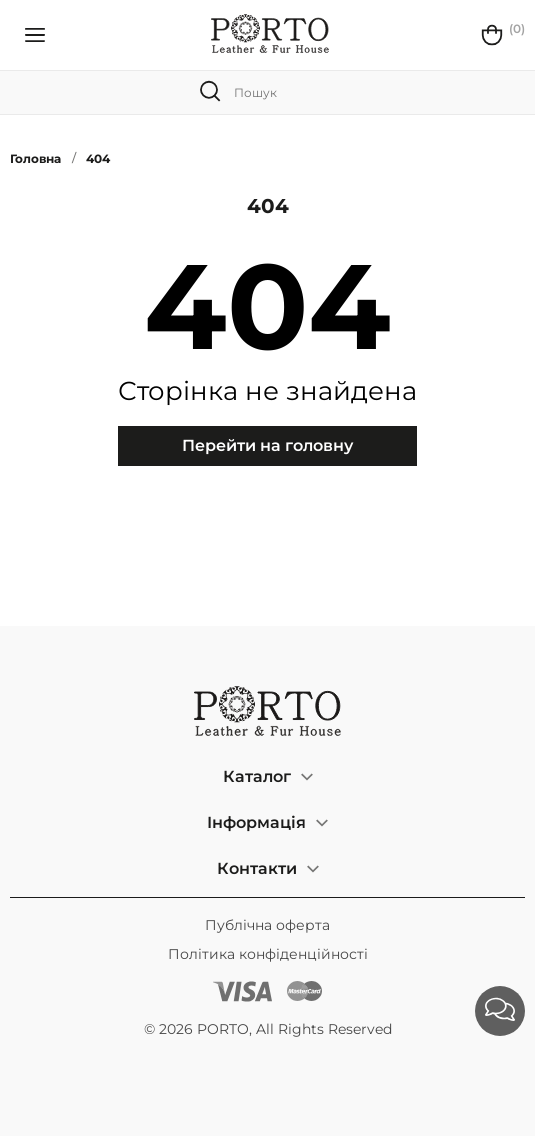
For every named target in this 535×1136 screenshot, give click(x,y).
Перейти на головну (267, 445)
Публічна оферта (267, 925)
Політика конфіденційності (268, 954)
